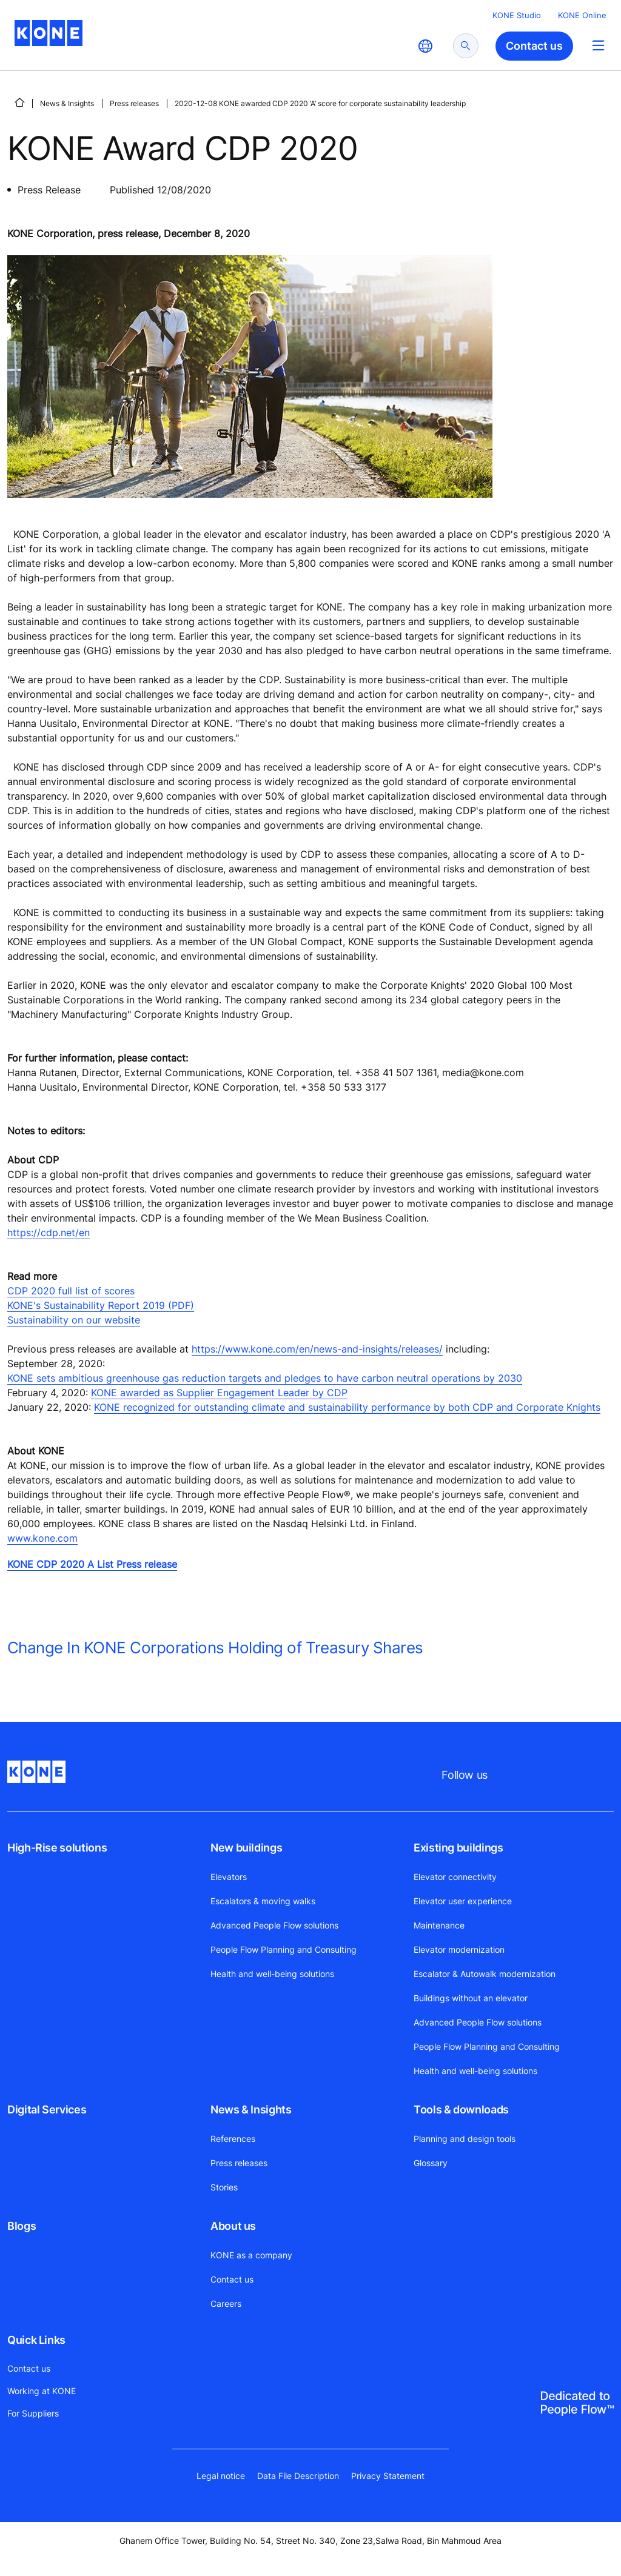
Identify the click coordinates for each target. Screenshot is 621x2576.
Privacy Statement (388, 2476)
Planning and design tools (464, 2138)
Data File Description (298, 2476)
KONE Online (582, 15)
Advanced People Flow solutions (274, 1925)
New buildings (246, 1847)
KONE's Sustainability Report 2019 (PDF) (100, 1305)
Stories (224, 2187)
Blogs (21, 2226)
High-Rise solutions (57, 1847)
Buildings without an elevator (471, 1998)
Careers (225, 2303)
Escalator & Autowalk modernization (485, 1974)
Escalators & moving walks (262, 1901)
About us (233, 2226)
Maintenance (439, 1925)
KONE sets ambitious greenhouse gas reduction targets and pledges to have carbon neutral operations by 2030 (264, 1378)
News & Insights (67, 103)
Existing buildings (458, 1847)
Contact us (231, 2279)
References (232, 2138)
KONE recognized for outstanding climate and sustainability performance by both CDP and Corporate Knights (347, 1407)
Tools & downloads (461, 2109)
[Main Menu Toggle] (598, 45)
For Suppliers (33, 2413)
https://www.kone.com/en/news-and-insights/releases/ (317, 1349)
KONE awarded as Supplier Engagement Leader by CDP (219, 1393)
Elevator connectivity (455, 1877)
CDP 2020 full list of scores (71, 1291)
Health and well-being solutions (272, 1974)
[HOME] (19, 102)
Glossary (431, 2163)
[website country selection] (425, 46)
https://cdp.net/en (48, 1232)
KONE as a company (251, 2255)
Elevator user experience (463, 1901)
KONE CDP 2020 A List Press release (92, 1564)
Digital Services (46, 2109)
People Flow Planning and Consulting (283, 1949)
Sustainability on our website (73, 1320)
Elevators (228, 1877)
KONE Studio (516, 15)
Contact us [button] (534, 45)
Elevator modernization (459, 1949)
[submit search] (465, 46)
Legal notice (220, 2476)
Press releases (134, 103)
